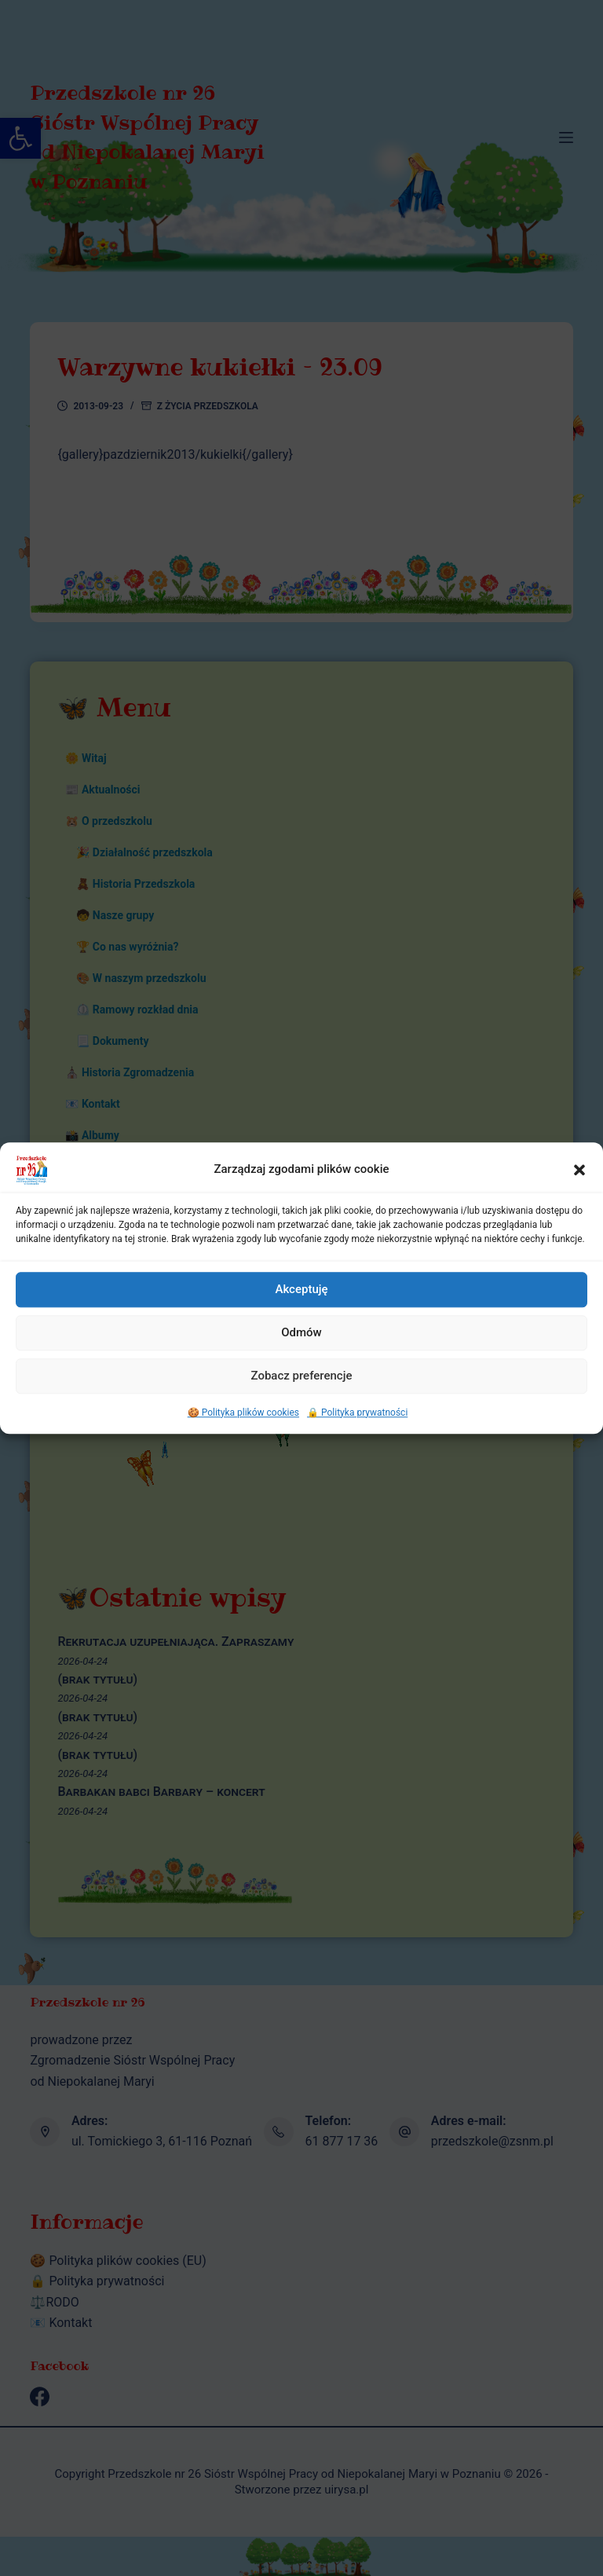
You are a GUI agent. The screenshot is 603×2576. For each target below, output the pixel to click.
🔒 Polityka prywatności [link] (357, 1436)
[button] (579, 1193)
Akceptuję (301, 1313)
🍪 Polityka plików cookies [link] (243, 1436)
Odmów (301, 1357)
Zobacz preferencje (302, 1400)
